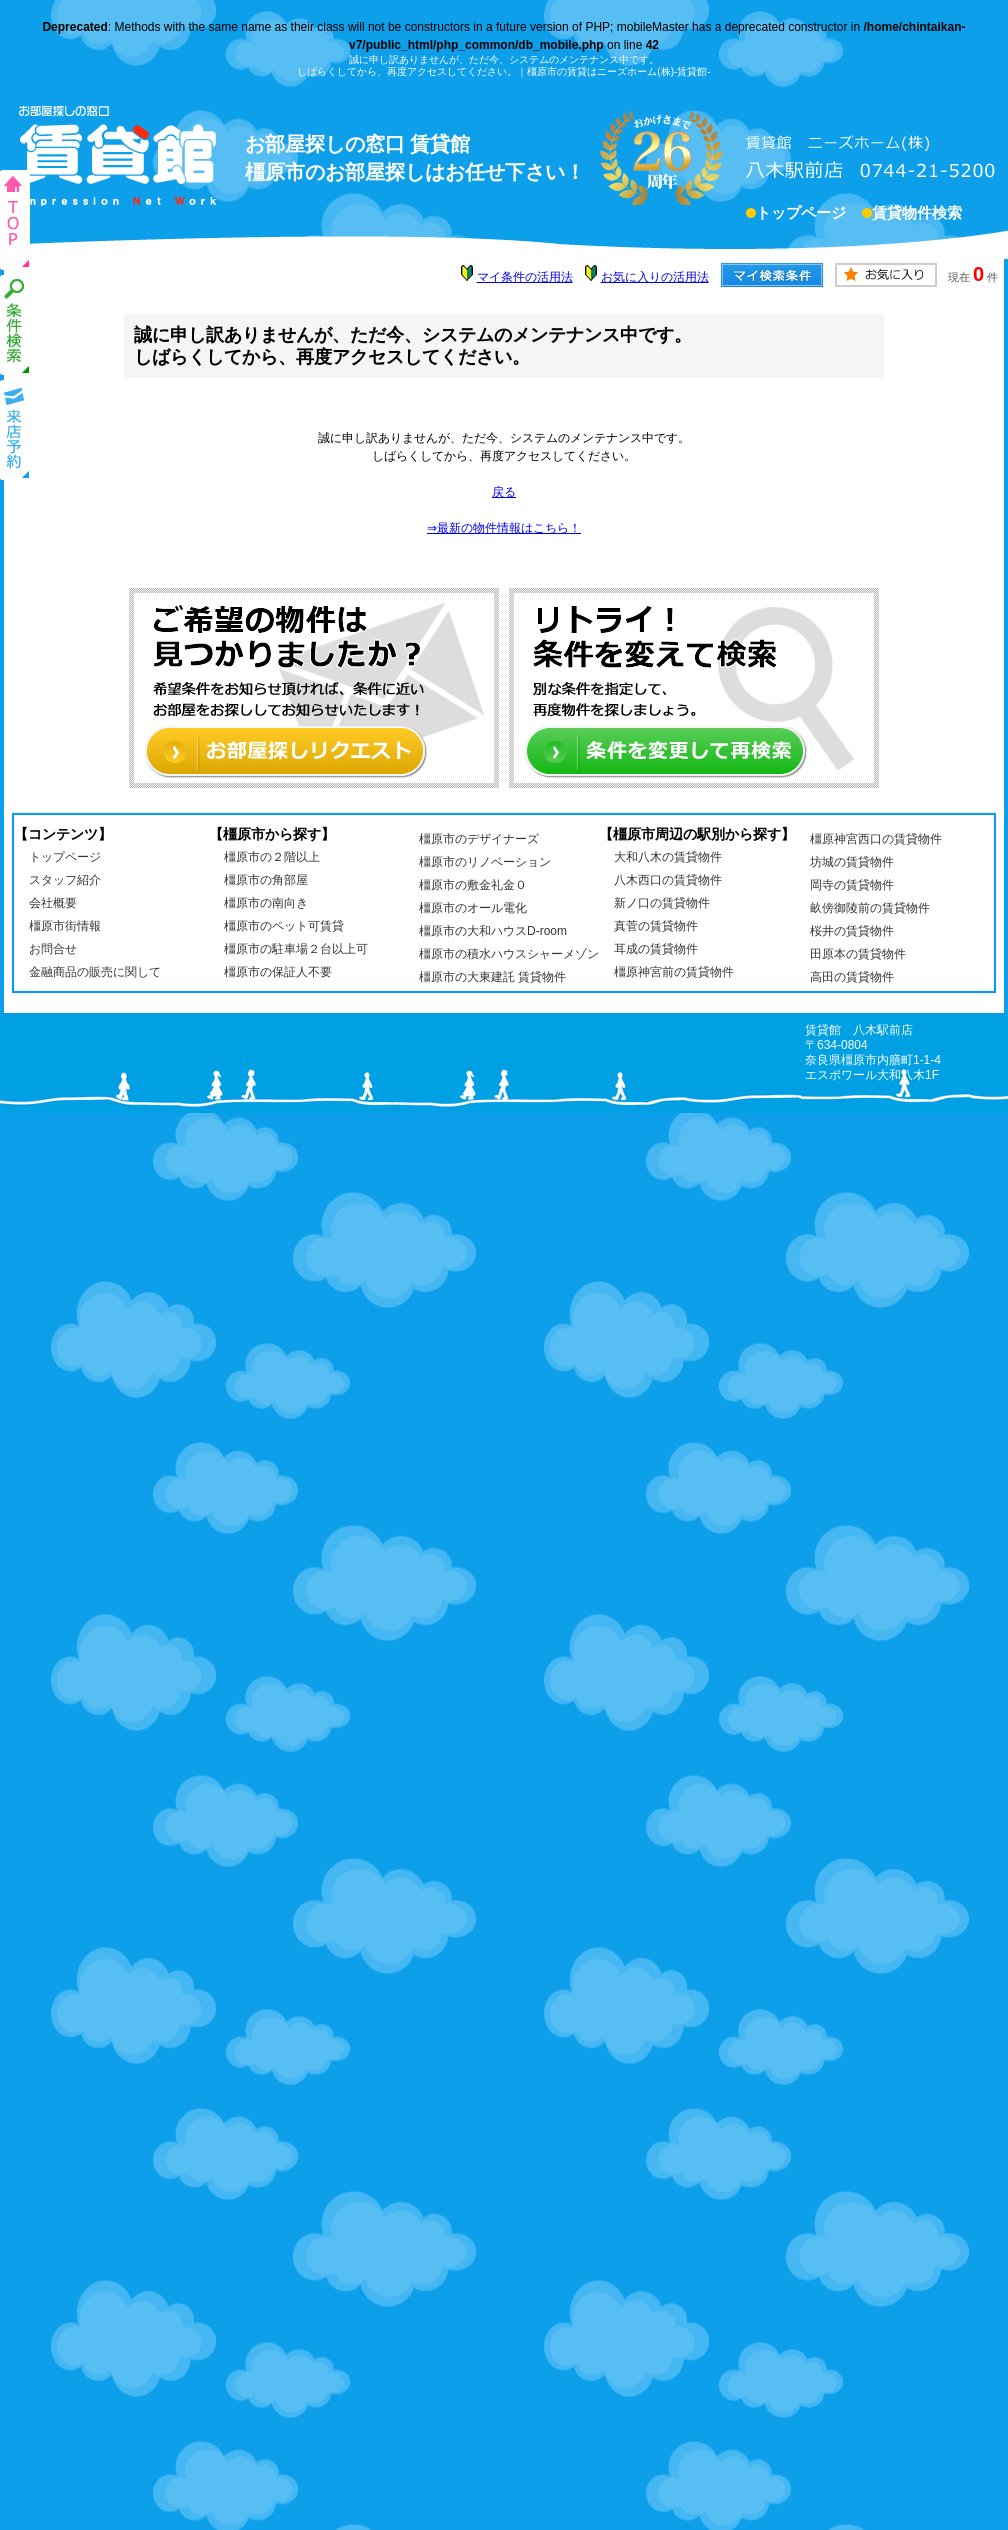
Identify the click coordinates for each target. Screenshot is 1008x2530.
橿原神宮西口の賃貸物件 (876, 839)
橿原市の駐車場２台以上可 (296, 949)
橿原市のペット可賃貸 (284, 926)
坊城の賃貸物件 (852, 862)
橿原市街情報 (65, 926)
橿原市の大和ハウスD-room (493, 931)
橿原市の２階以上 (272, 857)
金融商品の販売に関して (95, 972)
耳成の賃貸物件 (656, 949)
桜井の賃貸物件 (852, 931)
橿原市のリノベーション (485, 862)
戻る (504, 492)
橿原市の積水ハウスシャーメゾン (509, 954)
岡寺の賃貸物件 (852, 885)
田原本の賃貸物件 (858, 954)
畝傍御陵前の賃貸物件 (870, 908)
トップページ (801, 215)
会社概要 (53, 903)
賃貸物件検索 (917, 215)
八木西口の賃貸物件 (668, 880)
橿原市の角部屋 (266, 880)
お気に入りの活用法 (655, 277)
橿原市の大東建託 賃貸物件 (492, 977)
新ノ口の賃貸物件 (662, 903)
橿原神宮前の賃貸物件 (674, 972)
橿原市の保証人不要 (278, 972)
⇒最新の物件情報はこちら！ (504, 528)
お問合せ (53, 949)
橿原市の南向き (266, 903)
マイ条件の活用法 (525, 277)
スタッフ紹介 (65, 880)
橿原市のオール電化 (473, 908)
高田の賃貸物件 (852, 977)
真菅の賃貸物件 (656, 926)
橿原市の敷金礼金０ (473, 885)
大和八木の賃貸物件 (668, 857)
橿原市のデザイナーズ (479, 839)
